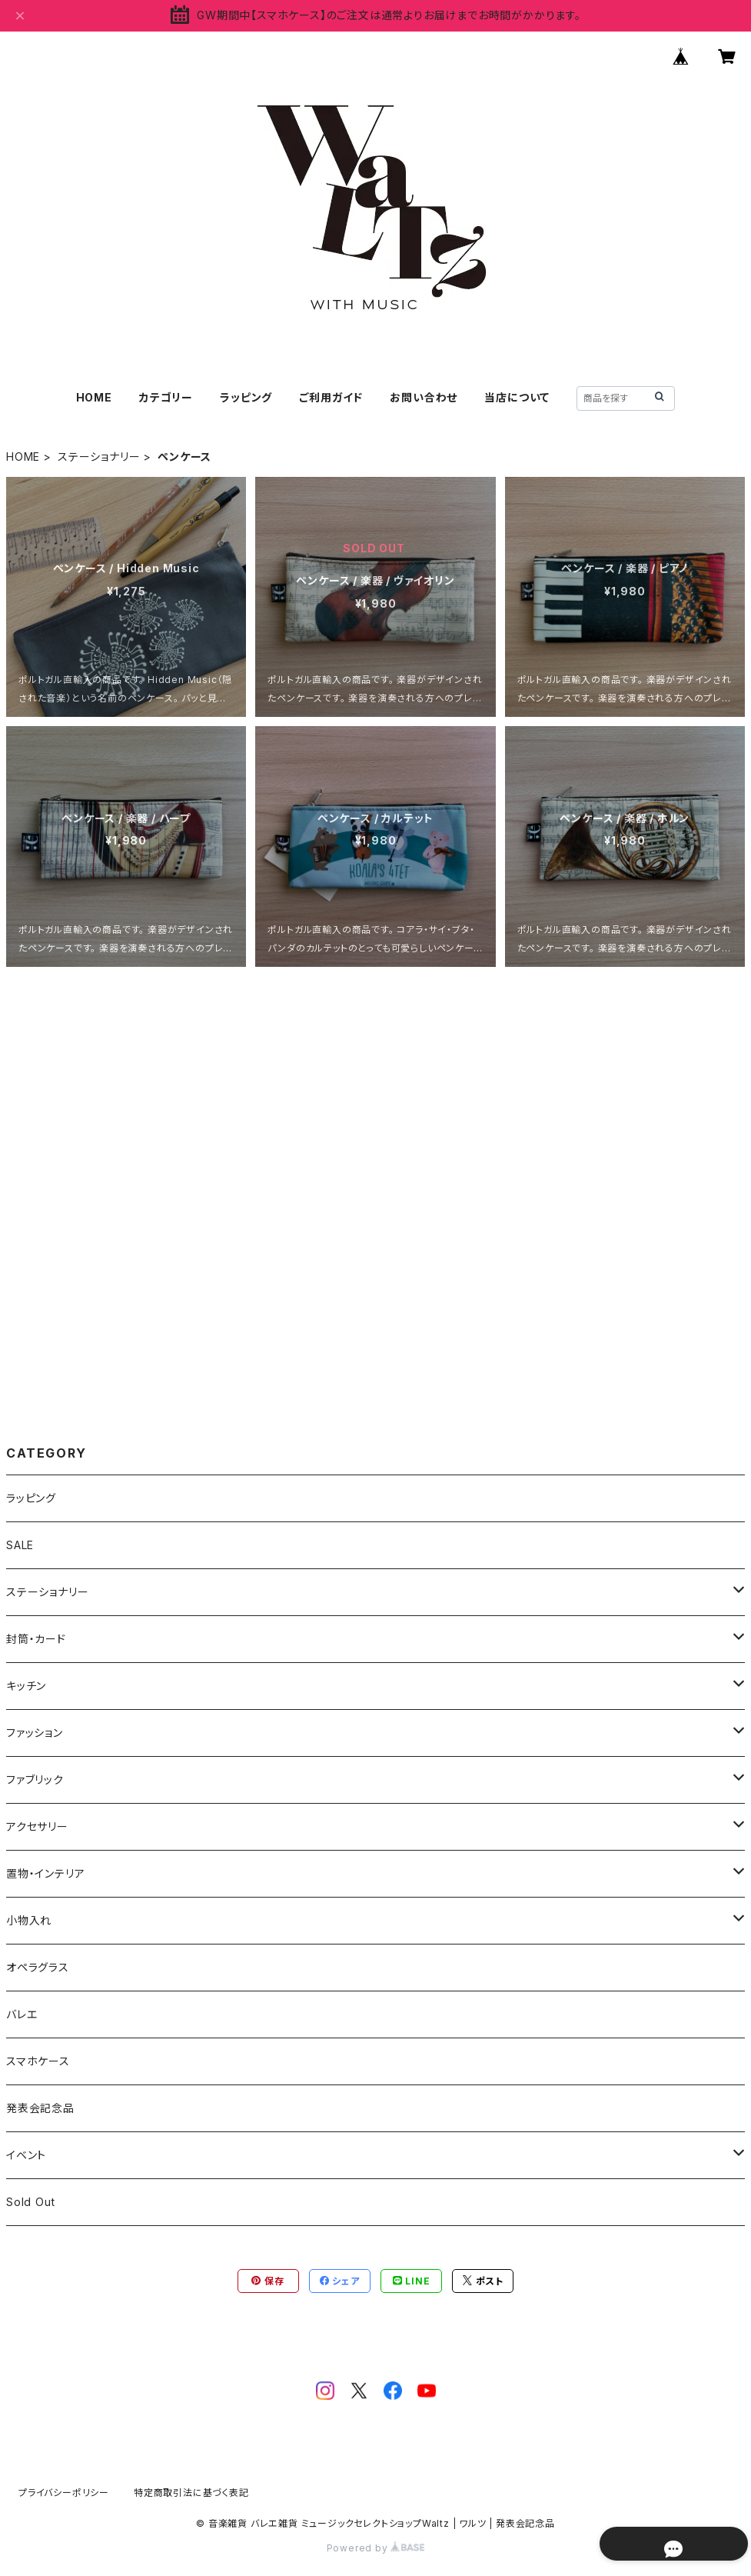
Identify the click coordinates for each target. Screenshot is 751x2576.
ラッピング (246, 397)
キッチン (26, 1685)
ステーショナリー (99, 456)
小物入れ (29, 1920)
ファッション (34, 1732)
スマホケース (38, 2061)
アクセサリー (37, 1826)
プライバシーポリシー (63, 2492)
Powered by (376, 2548)
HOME (94, 397)
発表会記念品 (40, 2107)
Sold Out (30, 2201)
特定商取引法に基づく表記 (191, 2492)
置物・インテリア (45, 1873)
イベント (26, 2154)
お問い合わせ (423, 397)
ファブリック (35, 1779)
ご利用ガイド (331, 397)
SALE (20, 1544)
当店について (517, 397)
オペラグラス (37, 1967)
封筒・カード (36, 1638)
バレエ (21, 2014)
